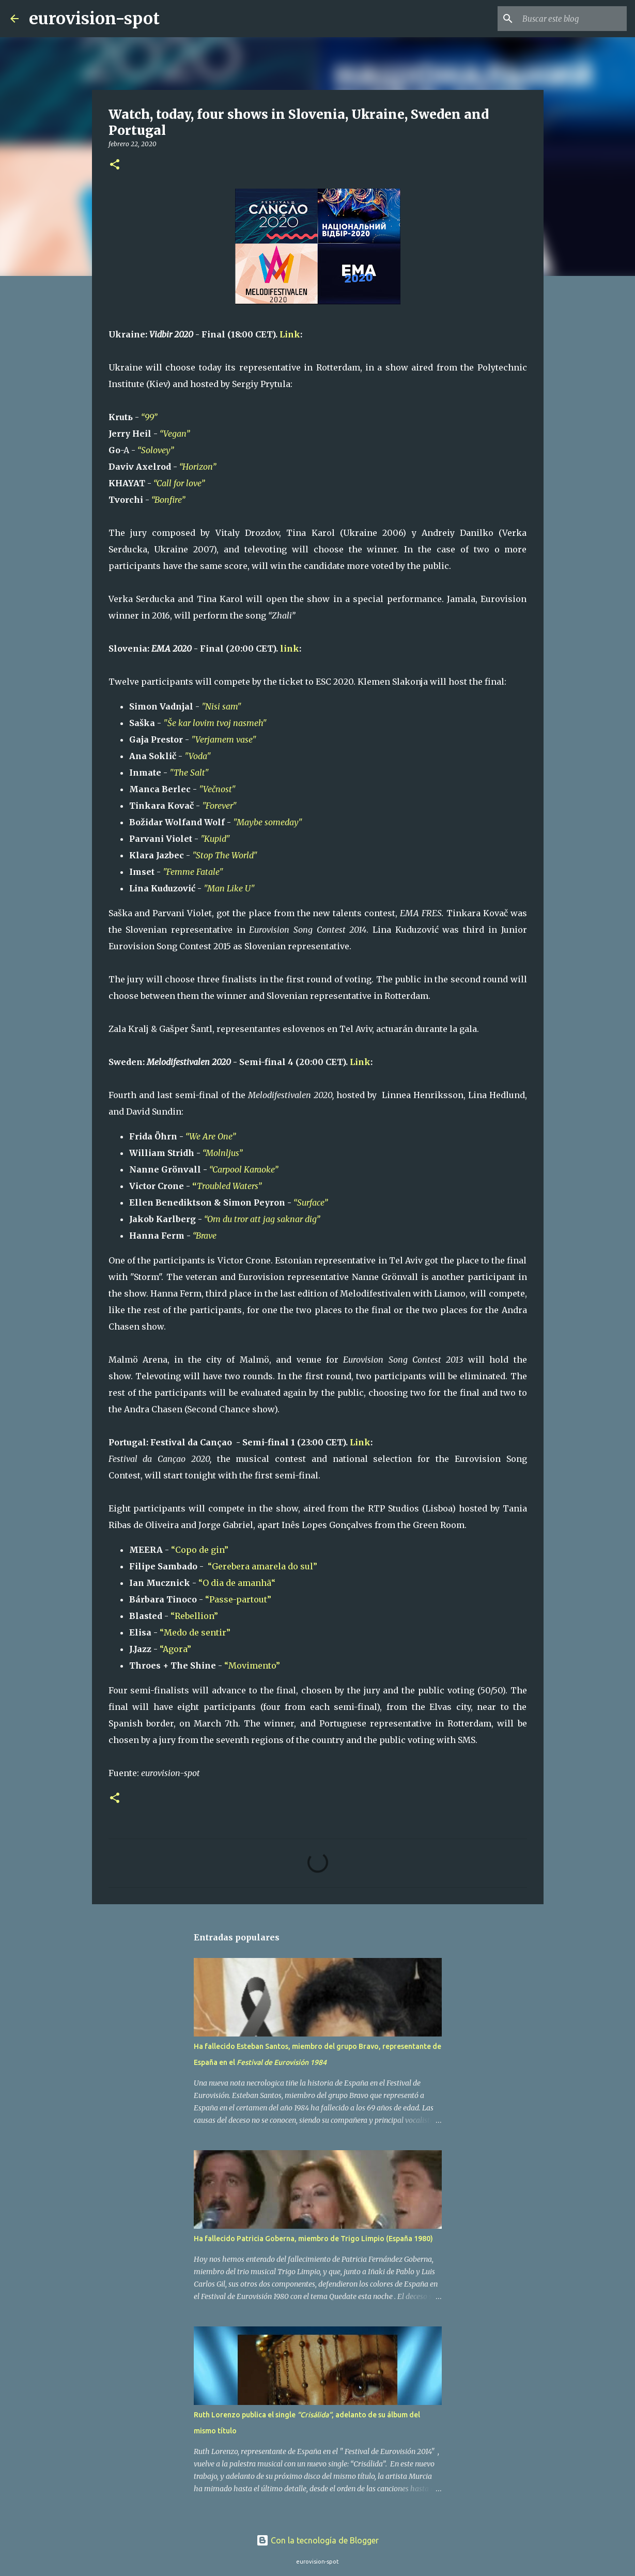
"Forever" (219, 805)
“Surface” (310, 1202)
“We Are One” (210, 1136)
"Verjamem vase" (223, 739)
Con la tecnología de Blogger (317, 2540)
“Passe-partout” (239, 1599)
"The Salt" (189, 772)
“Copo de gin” (200, 1550)
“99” (149, 417)
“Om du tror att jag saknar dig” (262, 1219)
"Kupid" (215, 839)
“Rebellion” (195, 1616)
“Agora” (175, 1649)
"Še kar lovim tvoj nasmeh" (215, 723)
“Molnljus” (222, 1153)
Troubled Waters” (229, 1186)
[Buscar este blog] (572, 18)
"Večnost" (217, 789)
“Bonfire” (168, 500)
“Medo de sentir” (196, 1632)
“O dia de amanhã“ (236, 1583)
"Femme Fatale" (193, 872)
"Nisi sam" (221, 706)
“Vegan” (176, 433)
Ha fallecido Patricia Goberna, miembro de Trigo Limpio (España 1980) (313, 2238)
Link (290, 334)
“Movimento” (253, 1665)
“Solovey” (156, 450)
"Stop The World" (224, 855)
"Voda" (197, 756)
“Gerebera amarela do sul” (262, 1566)
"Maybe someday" (267, 822)
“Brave (204, 1235)
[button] (115, 165)
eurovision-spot (94, 18)
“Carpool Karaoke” (243, 1169)
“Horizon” (197, 466)
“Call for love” (179, 483)
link (289, 648)
